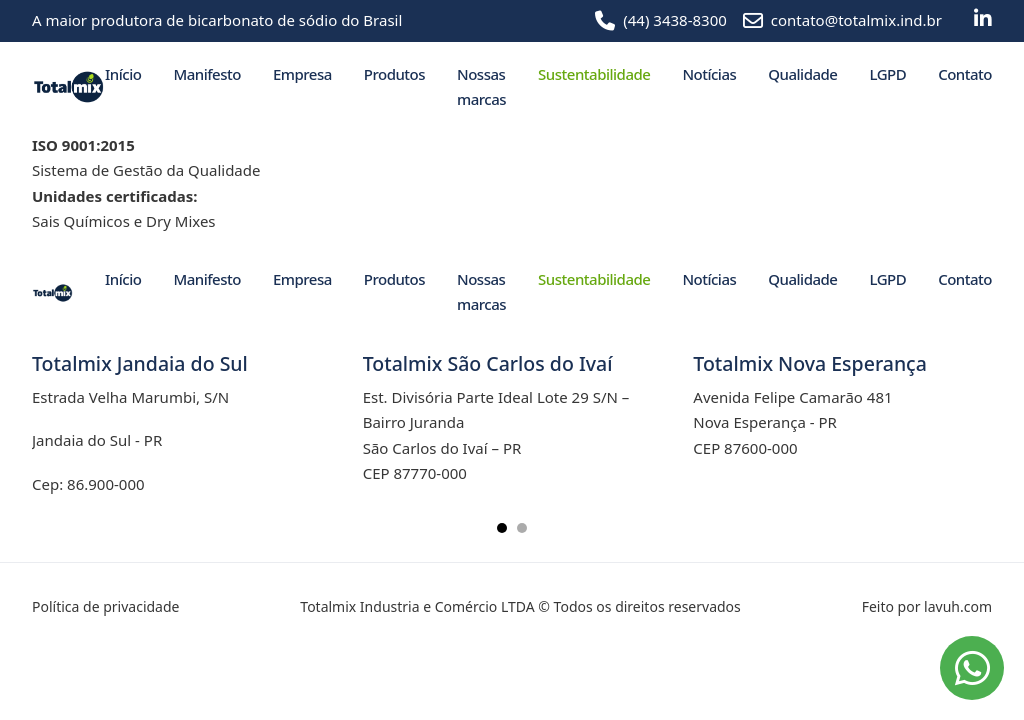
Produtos (394, 74)
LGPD (887, 74)
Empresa (302, 74)
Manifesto (206, 74)
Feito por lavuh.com (927, 606)
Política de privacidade (105, 606)
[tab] (502, 528)
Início (123, 74)
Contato (965, 74)
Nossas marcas (481, 87)
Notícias (709, 74)
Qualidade (802, 74)
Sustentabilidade (594, 74)
